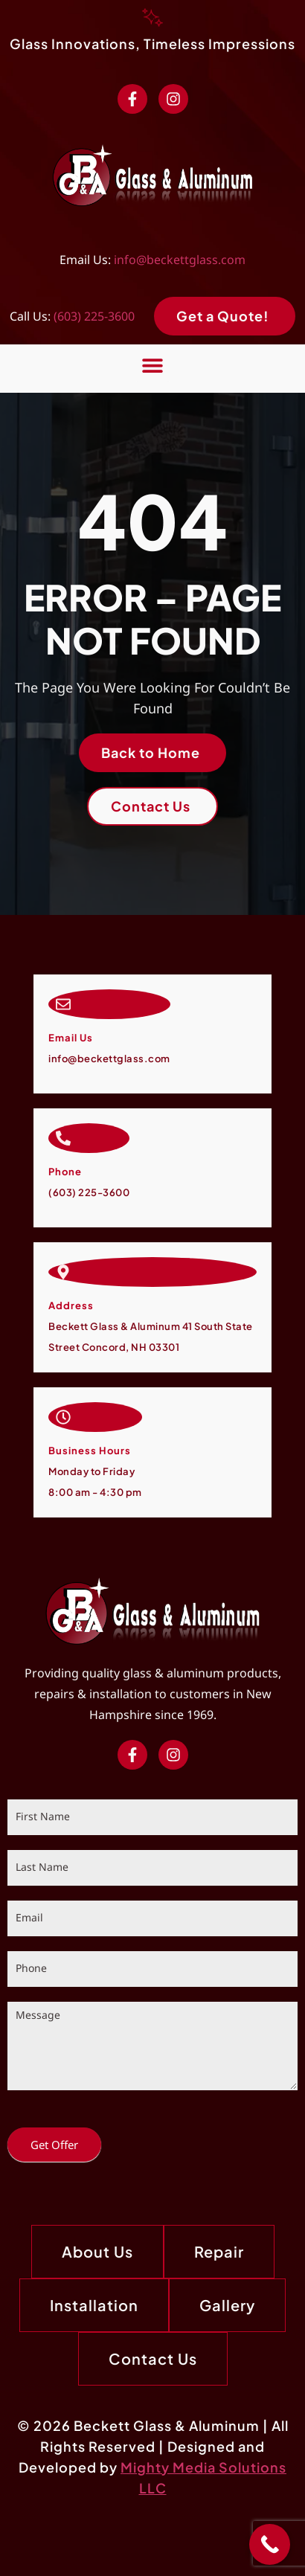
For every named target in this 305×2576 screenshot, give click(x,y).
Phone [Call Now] (65, 1172)
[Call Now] (63, 1138)
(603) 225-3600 (94, 316)
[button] (153, 365)
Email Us (70, 1038)
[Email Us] (63, 1004)
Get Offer (54, 2144)
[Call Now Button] (269, 2544)
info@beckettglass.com (179, 259)
